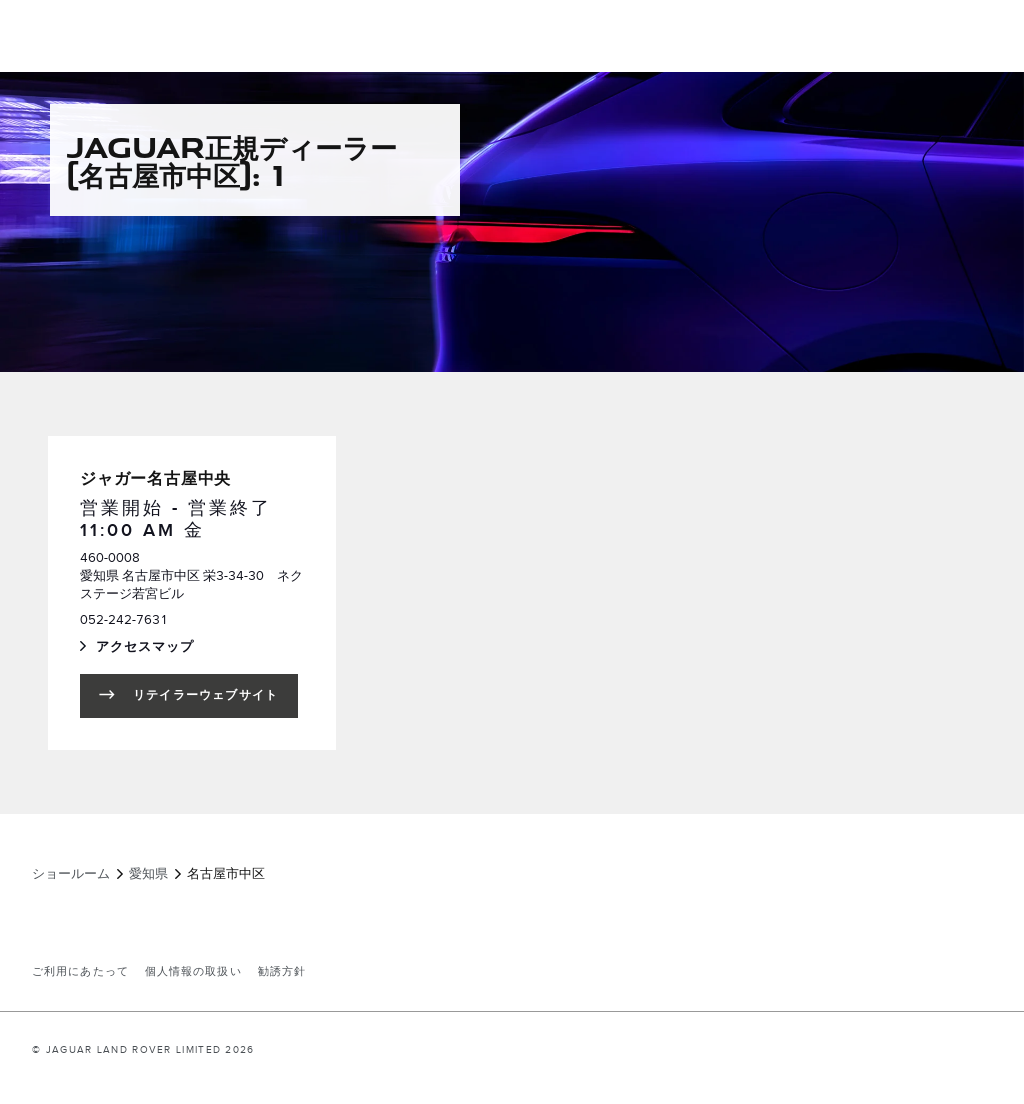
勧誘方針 (282, 972)
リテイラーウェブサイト (205, 695)
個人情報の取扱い (193, 972)
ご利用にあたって (80, 972)
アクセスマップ (165, 648)
